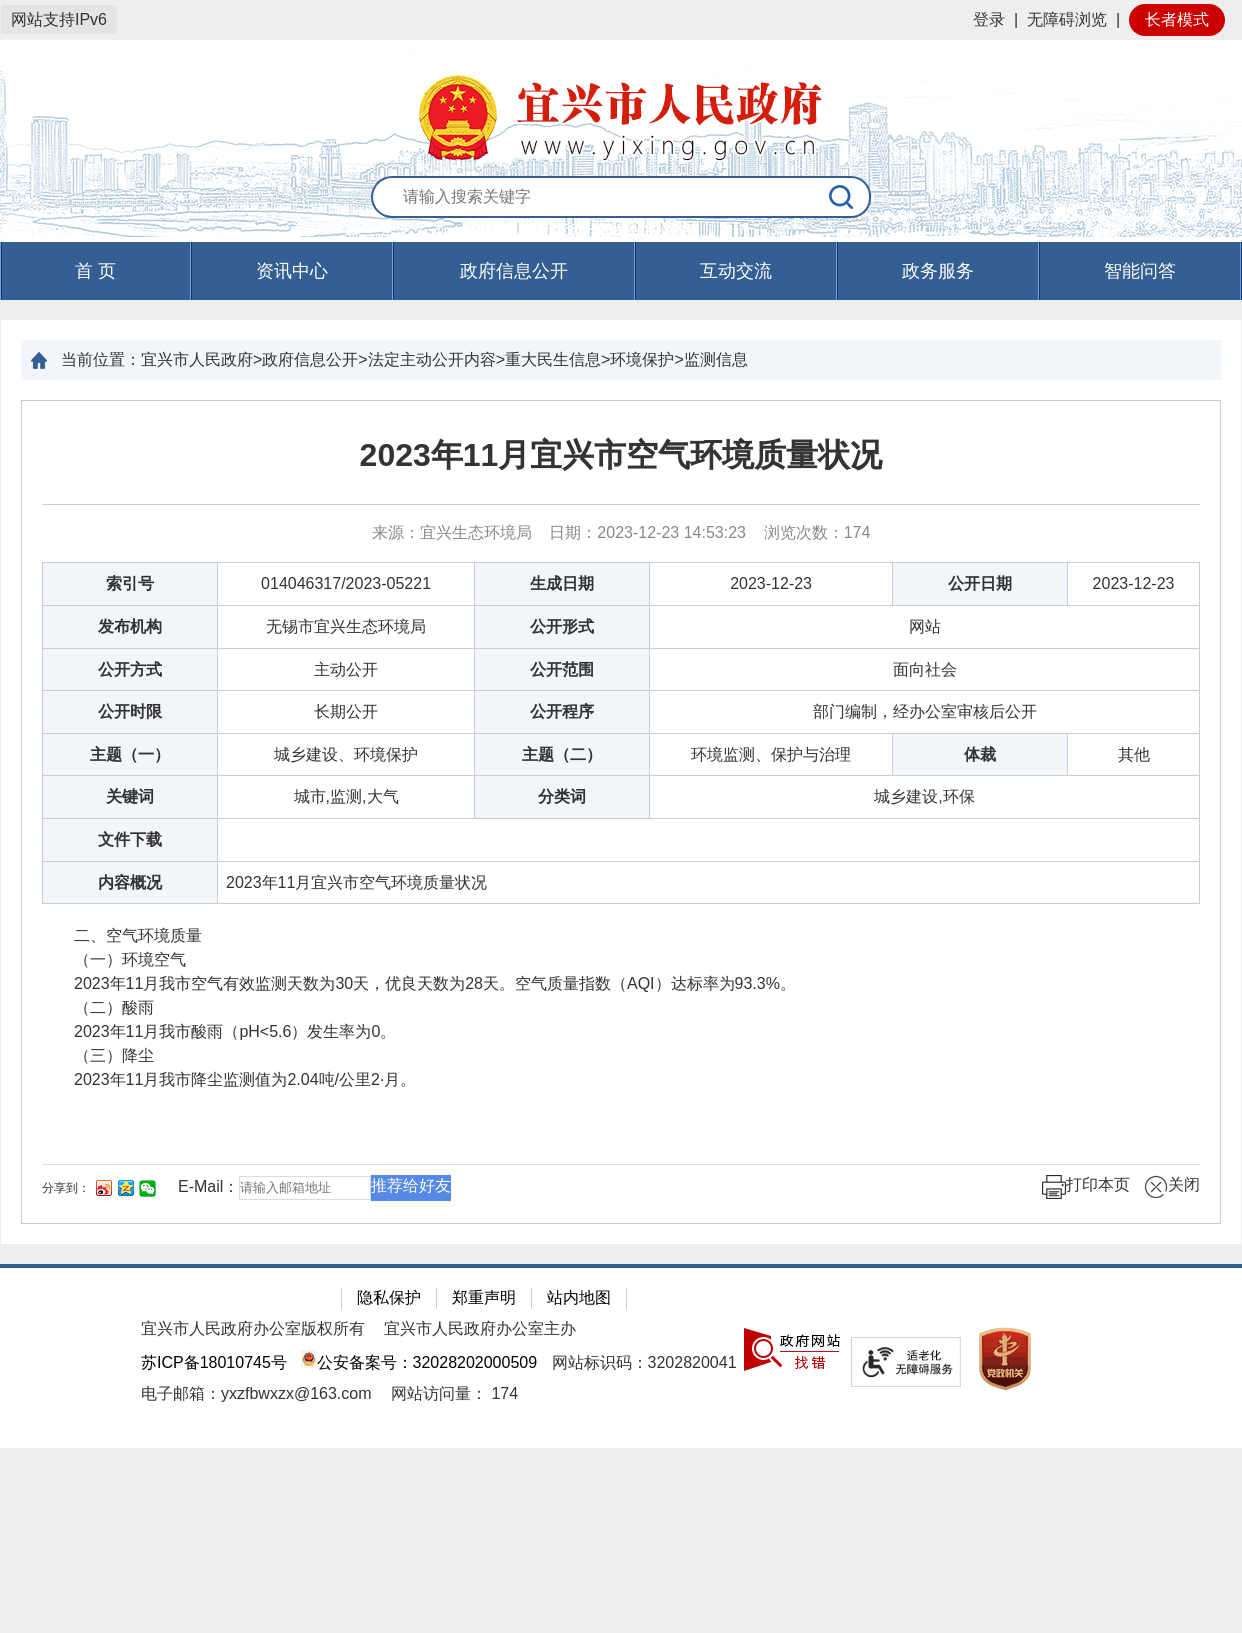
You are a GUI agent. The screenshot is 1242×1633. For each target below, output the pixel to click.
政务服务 (938, 271)
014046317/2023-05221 (346, 583)
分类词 (562, 796)
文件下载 (130, 839)
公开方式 (130, 669)
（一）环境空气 (116, 959)
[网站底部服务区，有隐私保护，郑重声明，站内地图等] (621, 1356)
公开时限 (130, 711)
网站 (925, 626)
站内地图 (579, 1297)
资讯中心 (292, 271)
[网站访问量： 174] (454, 1393)
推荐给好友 (411, 1185)
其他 (1134, 754)
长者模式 (1177, 19)
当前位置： (101, 359)
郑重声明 (484, 1297)
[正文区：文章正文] (621, 812)
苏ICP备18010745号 (214, 1362)
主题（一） (130, 754)
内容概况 (130, 882)
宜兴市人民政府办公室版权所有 (253, 1328)
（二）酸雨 (98, 1007)
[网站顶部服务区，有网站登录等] (621, 20)
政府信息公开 (514, 271)
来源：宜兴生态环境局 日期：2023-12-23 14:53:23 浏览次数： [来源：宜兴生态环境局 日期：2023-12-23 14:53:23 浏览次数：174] (621, 532)
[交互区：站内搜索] (621, 198)
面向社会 (925, 669)
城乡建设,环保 (924, 796)
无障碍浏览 (1067, 19)
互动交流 (736, 271)
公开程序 (562, 711)
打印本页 (1086, 1187)
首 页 (95, 271)
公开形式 (562, 626)
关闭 (1172, 1187)
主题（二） (562, 754)
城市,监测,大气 (346, 796)
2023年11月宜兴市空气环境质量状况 (621, 455)
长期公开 (346, 711)
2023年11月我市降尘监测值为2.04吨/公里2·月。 (229, 1079)
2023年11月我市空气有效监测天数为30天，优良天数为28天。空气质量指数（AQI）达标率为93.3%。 (419, 983)
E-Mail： (208, 1186)
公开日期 (980, 583)
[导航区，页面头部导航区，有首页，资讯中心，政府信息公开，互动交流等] (621, 271)
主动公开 (346, 669)
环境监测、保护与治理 (771, 754)
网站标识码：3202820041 (644, 1362)
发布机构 (130, 626)
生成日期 (562, 583)
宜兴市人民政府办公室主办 (480, 1328)
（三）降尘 (98, 1055)
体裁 (980, 754)
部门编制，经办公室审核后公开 (925, 711)
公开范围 (562, 669)
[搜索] (842, 197)
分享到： (66, 1188)
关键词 (130, 796)
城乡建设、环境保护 (346, 754)
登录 (989, 19)
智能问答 (1140, 271)
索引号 (130, 583)
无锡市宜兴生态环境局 (346, 626)
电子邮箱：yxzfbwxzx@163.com (256, 1393)
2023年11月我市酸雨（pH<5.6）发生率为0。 (219, 1031)
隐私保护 (389, 1297)
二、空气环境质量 (122, 935)
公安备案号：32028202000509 (419, 1362)
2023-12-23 (771, 583)
